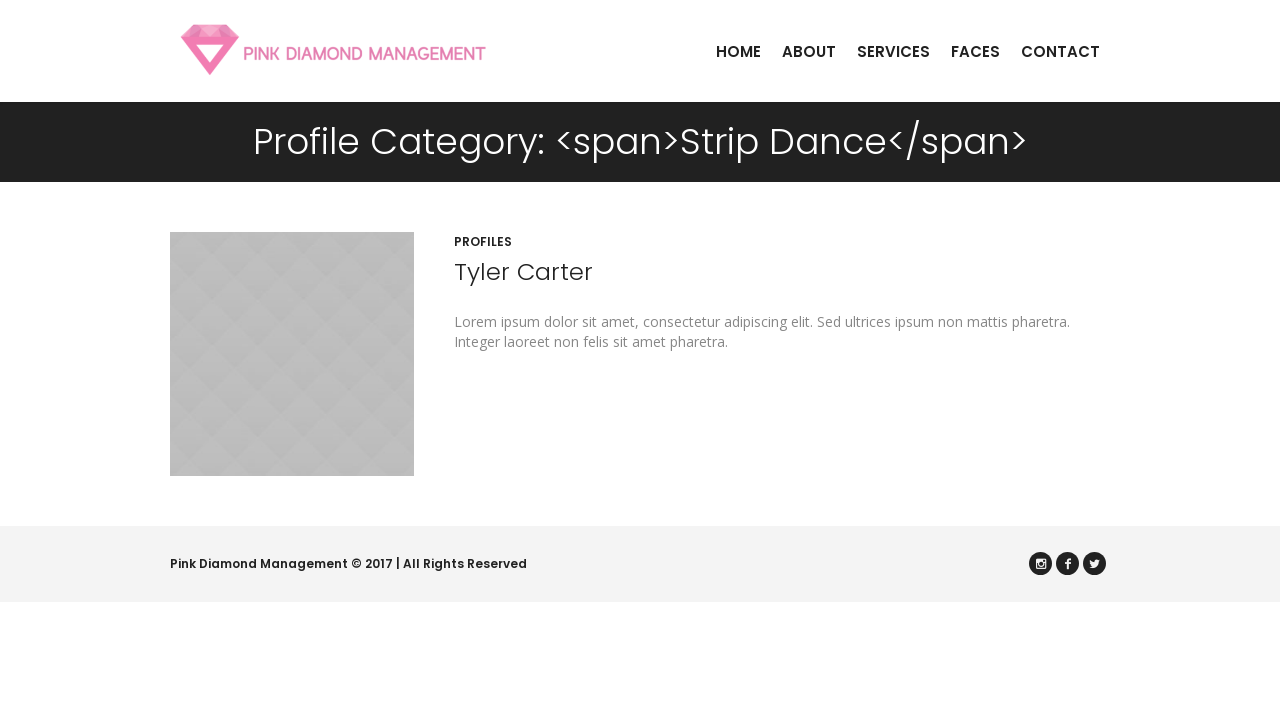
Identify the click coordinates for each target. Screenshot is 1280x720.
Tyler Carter (523, 271)
